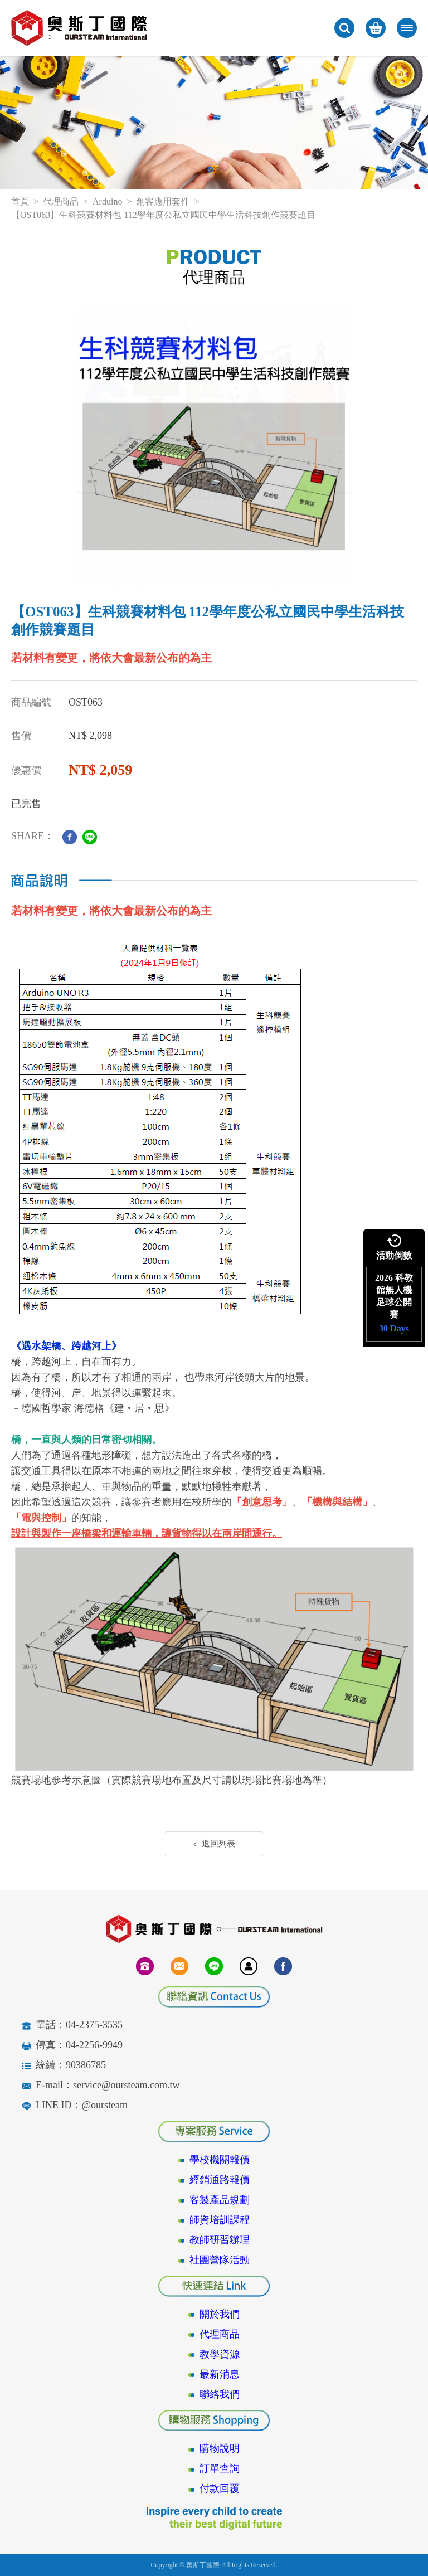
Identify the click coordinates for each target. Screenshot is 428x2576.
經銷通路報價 (219, 2179)
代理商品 (61, 201)
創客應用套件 (162, 201)
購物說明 (220, 2448)
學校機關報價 (219, 2159)
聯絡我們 (220, 2394)
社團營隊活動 (219, 2260)
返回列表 (214, 1843)
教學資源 (220, 2354)
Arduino (107, 201)
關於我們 (220, 2314)
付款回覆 (220, 2488)
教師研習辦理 (219, 2240)
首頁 (20, 201)
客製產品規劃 (219, 2199)
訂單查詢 (220, 2468)
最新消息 (220, 2374)
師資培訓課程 (219, 2219)
